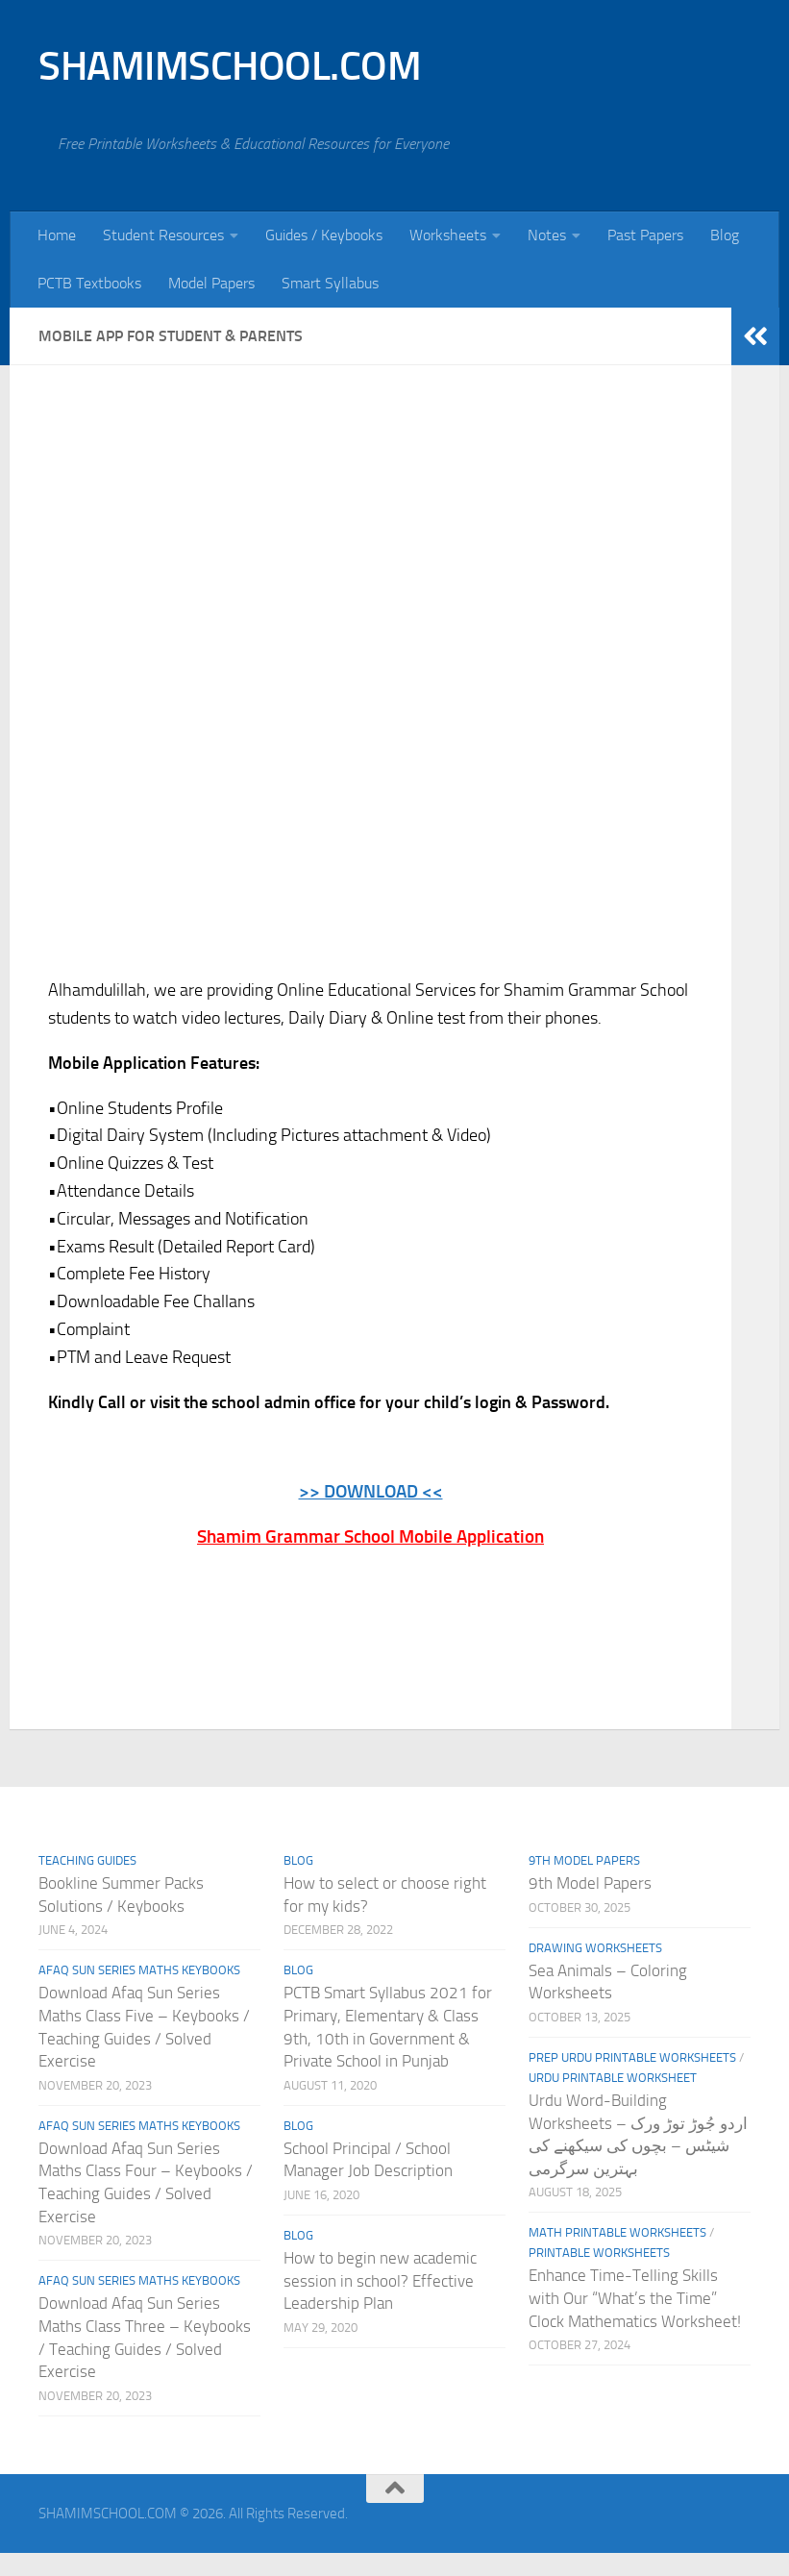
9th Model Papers (584, 1860)
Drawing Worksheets (595, 1947)
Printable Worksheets (599, 2252)
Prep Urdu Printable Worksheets (632, 2057)
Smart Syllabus (330, 283)
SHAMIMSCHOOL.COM (229, 66)
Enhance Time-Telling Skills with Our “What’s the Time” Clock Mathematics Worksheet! (635, 2298)
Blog (724, 235)
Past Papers (645, 235)
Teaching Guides (87, 1860)
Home (56, 235)
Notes (547, 235)
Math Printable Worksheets (617, 2232)
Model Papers (211, 283)
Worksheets (447, 235)
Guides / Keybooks (323, 235)
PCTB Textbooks (89, 283)
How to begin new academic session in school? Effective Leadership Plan (380, 2280)
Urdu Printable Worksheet (613, 2077)
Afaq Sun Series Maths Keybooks (139, 1970)
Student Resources (163, 235)
